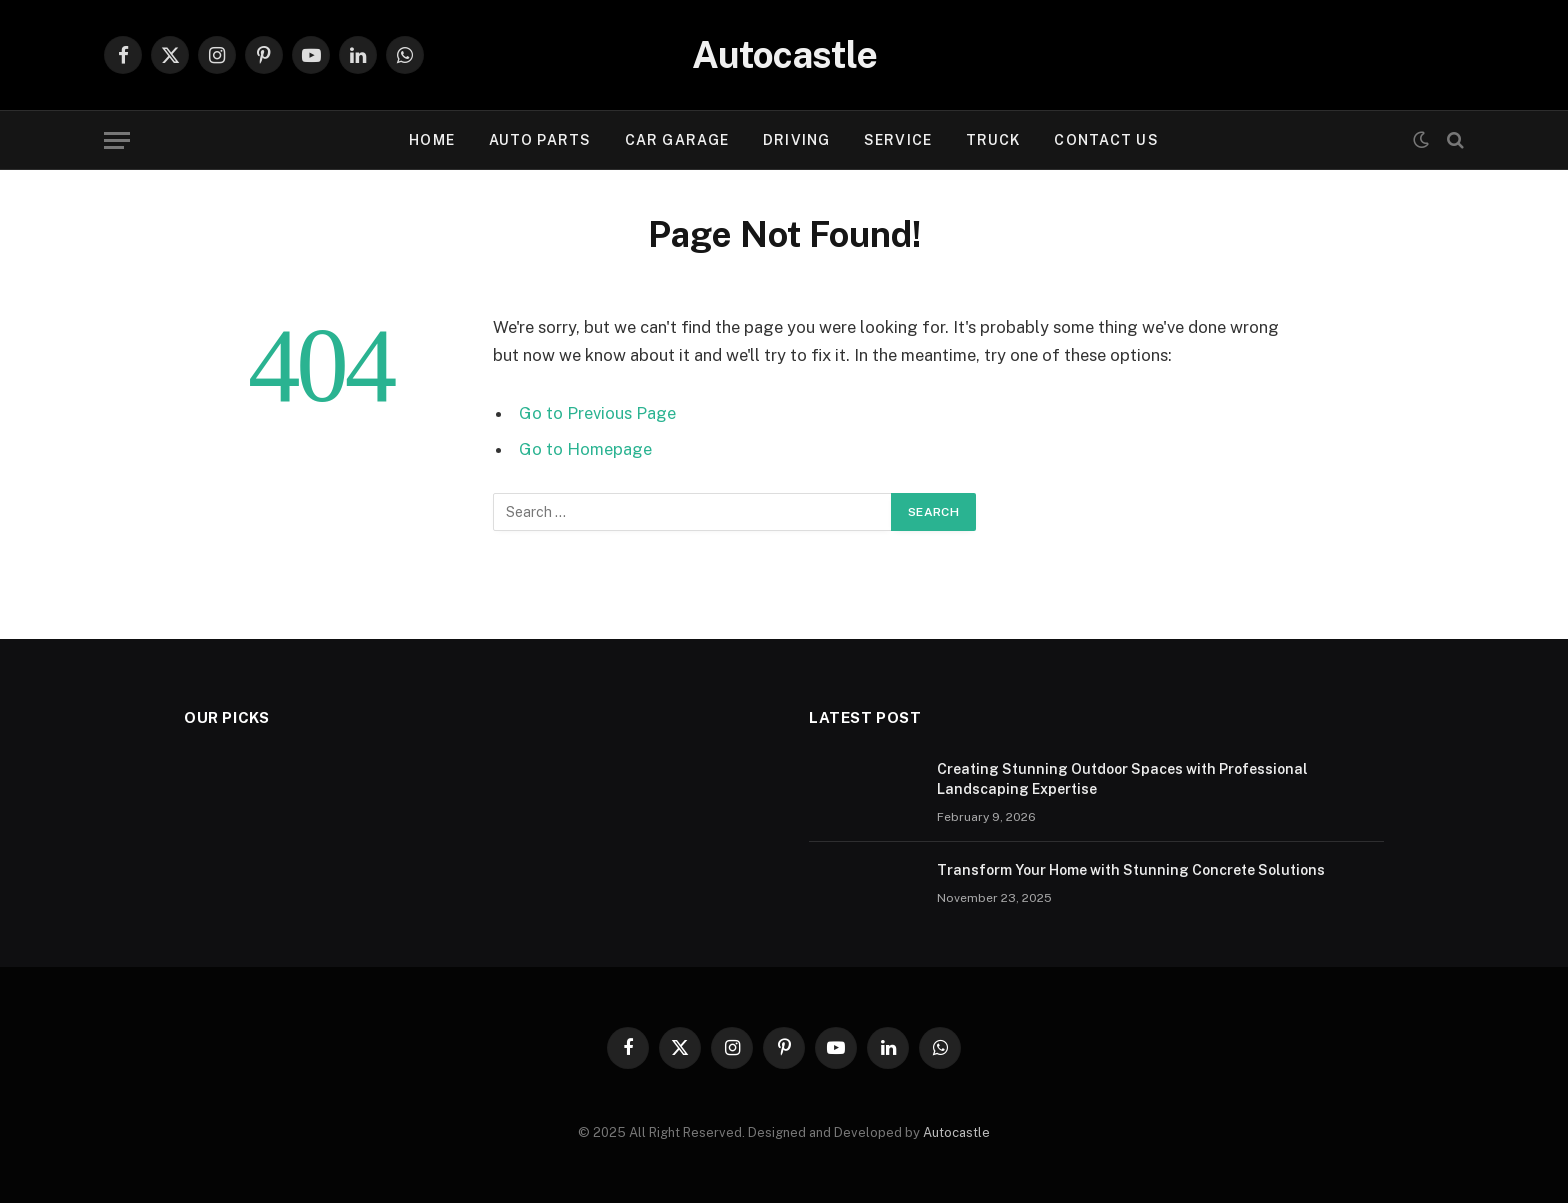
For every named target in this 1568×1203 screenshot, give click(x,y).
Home (431, 140)
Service (898, 140)
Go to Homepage (585, 449)
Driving (796, 140)
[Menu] (117, 140)
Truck (993, 140)
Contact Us (1106, 140)
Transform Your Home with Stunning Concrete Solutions (1131, 870)
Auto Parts (540, 140)
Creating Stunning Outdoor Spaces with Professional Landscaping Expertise (1122, 779)
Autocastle (956, 1132)
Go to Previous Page (597, 413)
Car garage (677, 140)
